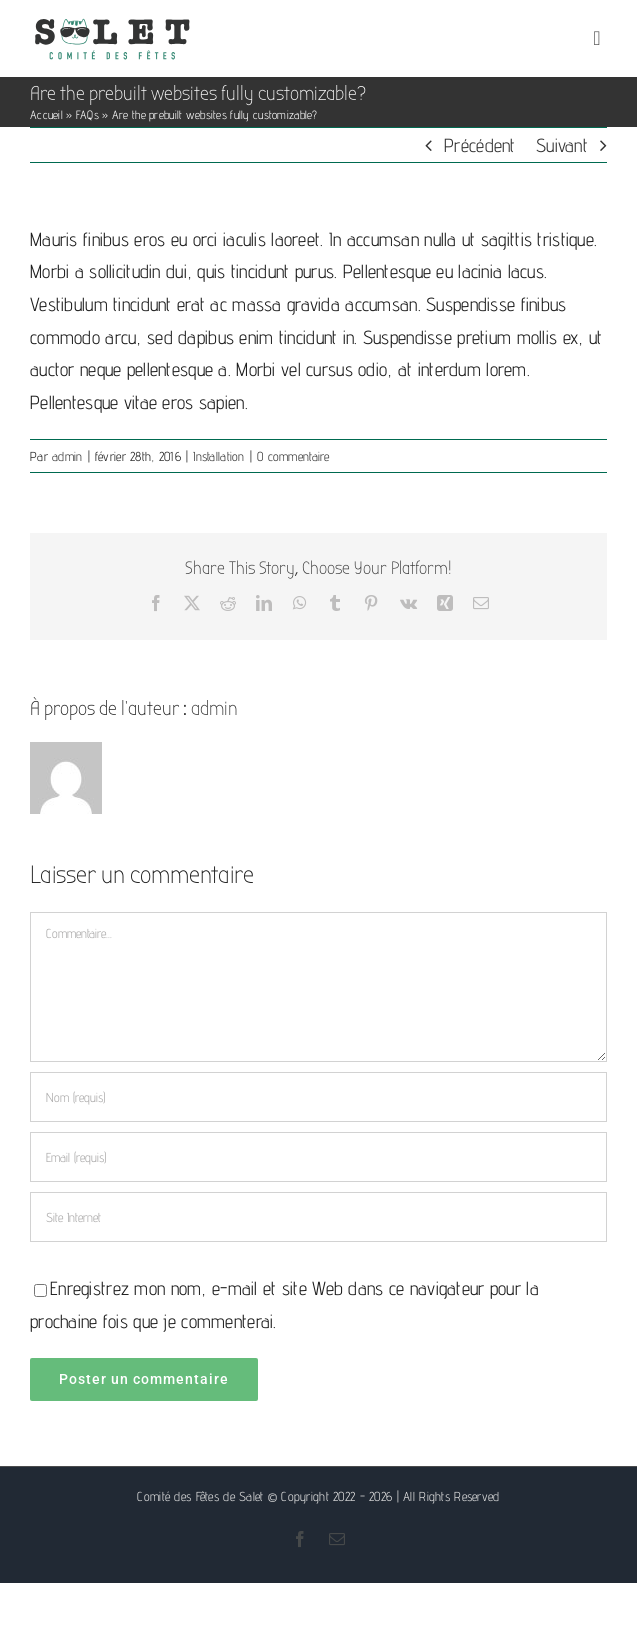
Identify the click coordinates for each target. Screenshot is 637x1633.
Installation (218, 456)
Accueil (46, 114)
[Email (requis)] (318, 1157)
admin (67, 456)
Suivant (562, 145)
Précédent (480, 145)
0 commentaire (293, 456)
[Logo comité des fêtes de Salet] (112, 24)
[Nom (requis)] (318, 1097)
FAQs (87, 114)
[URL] (318, 1217)
